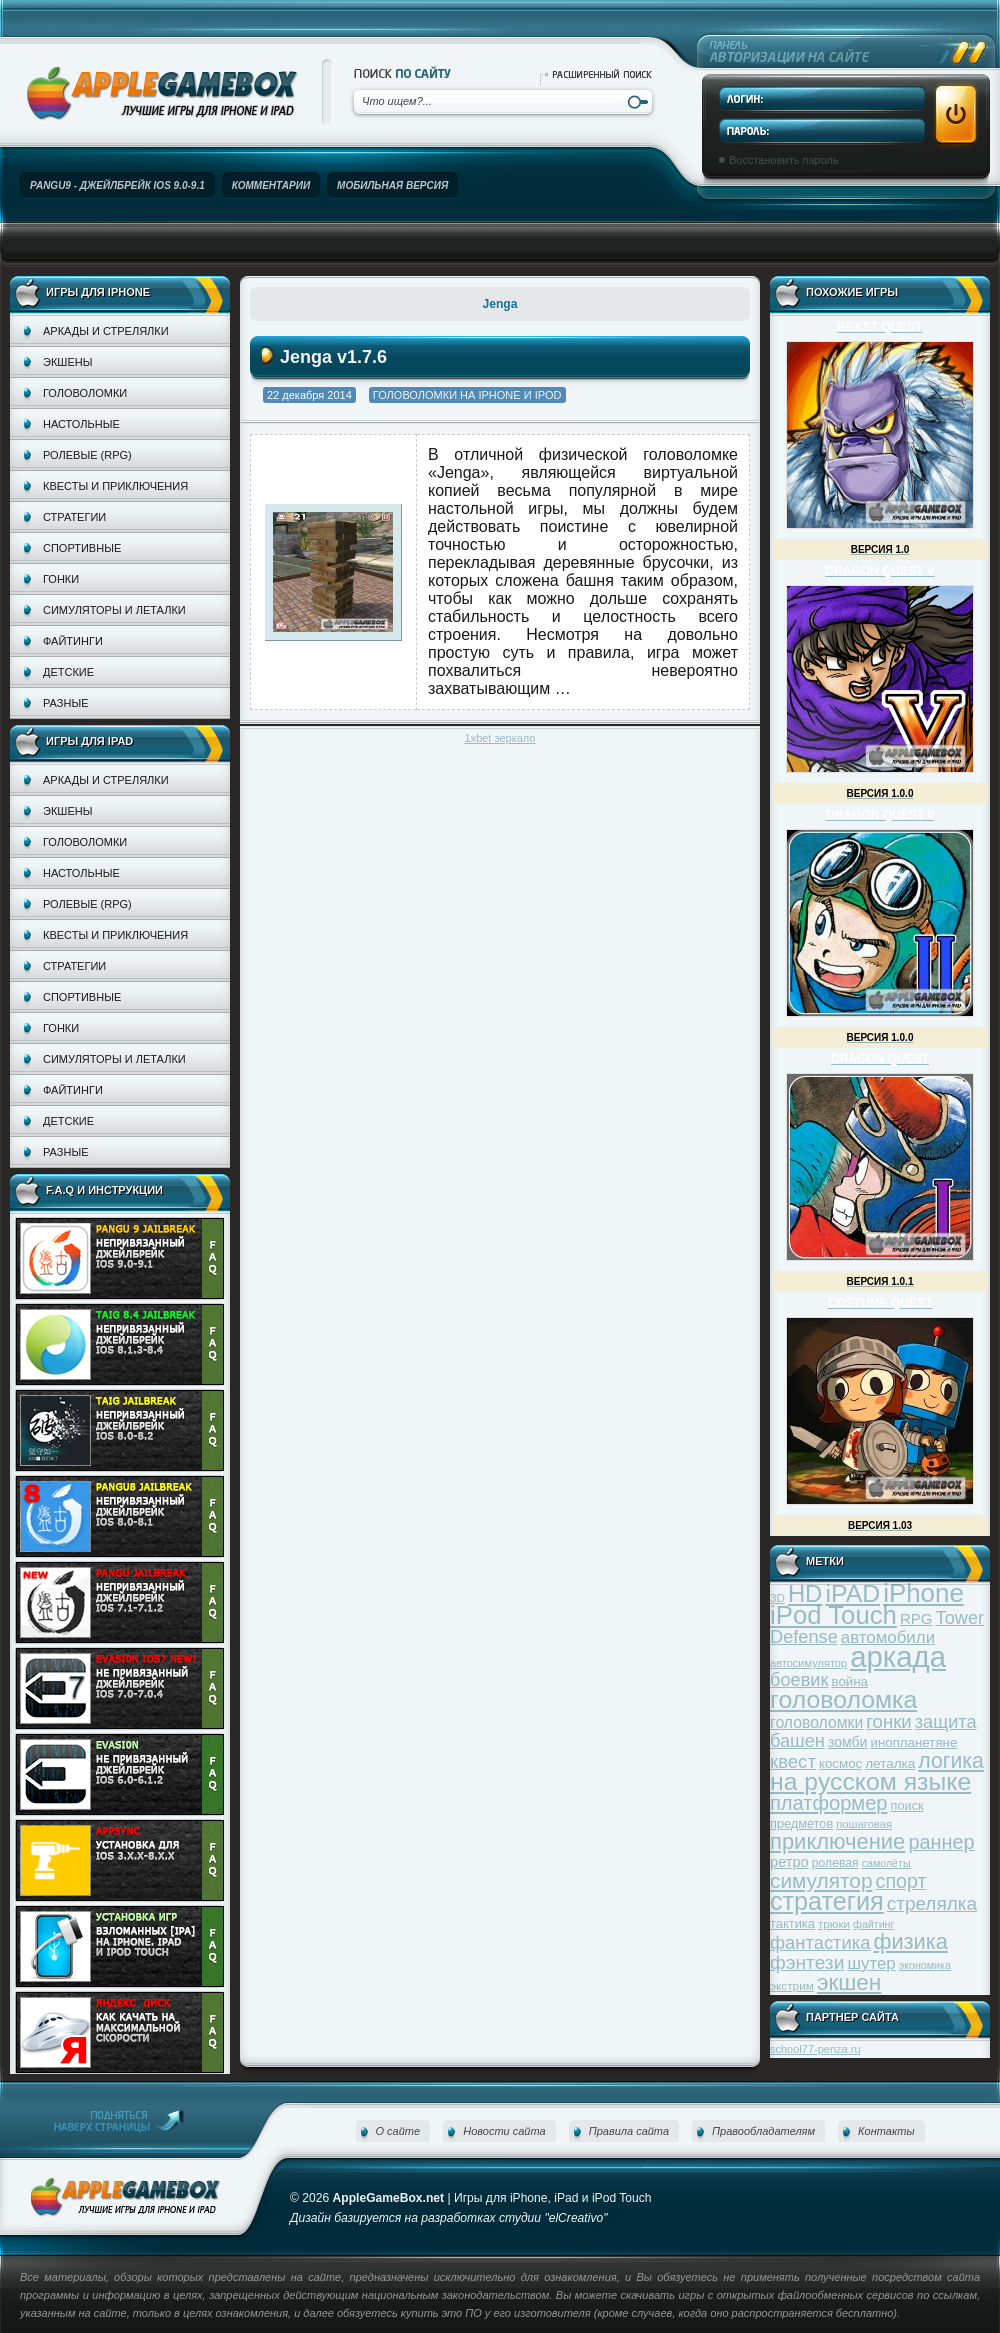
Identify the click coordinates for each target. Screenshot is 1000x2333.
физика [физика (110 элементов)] (911, 1941)
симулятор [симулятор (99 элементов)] (821, 1880)
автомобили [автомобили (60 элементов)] (888, 1637)
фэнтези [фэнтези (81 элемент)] (807, 1962)
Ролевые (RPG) (87, 455)
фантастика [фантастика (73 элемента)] (820, 1942)
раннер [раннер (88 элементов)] (941, 1842)
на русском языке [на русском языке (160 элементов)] (870, 1781)
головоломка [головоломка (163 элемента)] (843, 1699)
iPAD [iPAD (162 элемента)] (852, 1593)
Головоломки (85, 393)
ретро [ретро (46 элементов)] (789, 1862)
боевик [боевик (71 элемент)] (799, 1680)
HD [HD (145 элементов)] (805, 1593)
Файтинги (73, 641)
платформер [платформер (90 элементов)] (829, 1803)
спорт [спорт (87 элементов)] (901, 1881)
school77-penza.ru (815, 2049)
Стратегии (74, 517)
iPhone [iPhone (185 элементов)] (923, 1593)
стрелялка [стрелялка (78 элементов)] (932, 1903)
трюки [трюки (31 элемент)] (834, 1923)
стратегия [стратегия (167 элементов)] (827, 1901)
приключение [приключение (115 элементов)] (837, 1841)
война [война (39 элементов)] (850, 1681)
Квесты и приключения (115, 486)
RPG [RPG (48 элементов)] (916, 1618)
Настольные (81, 424)
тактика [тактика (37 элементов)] (792, 1923)
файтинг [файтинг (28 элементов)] (873, 1924)
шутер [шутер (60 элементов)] (871, 1963)
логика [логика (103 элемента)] (951, 1760)
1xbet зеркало (500, 738)
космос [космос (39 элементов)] (840, 1763)
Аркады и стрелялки (106, 331)
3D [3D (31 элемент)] (777, 1597)
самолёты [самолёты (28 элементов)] (886, 1863)
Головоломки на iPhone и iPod (467, 395)
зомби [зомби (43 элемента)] (848, 1742)
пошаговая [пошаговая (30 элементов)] (864, 1824)
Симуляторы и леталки (114, 610)
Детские (68, 672)
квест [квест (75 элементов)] (793, 1761)
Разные (65, 703)
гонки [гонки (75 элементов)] (888, 1721)
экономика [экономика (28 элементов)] (925, 1965)
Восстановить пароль (784, 160)
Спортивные (82, 548)
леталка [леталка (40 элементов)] (890, 1763)
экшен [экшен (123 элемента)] (849, 1982)
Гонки (61, 579)
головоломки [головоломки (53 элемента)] (816, 1722)
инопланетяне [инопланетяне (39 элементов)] (914, 1742)
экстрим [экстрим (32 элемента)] (792, 1985)
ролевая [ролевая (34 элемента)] (835, 1863)
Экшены (67, 362)
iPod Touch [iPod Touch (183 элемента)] (833, 1615)
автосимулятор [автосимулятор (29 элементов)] (808, 1663)
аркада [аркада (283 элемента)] (898, 1656)
